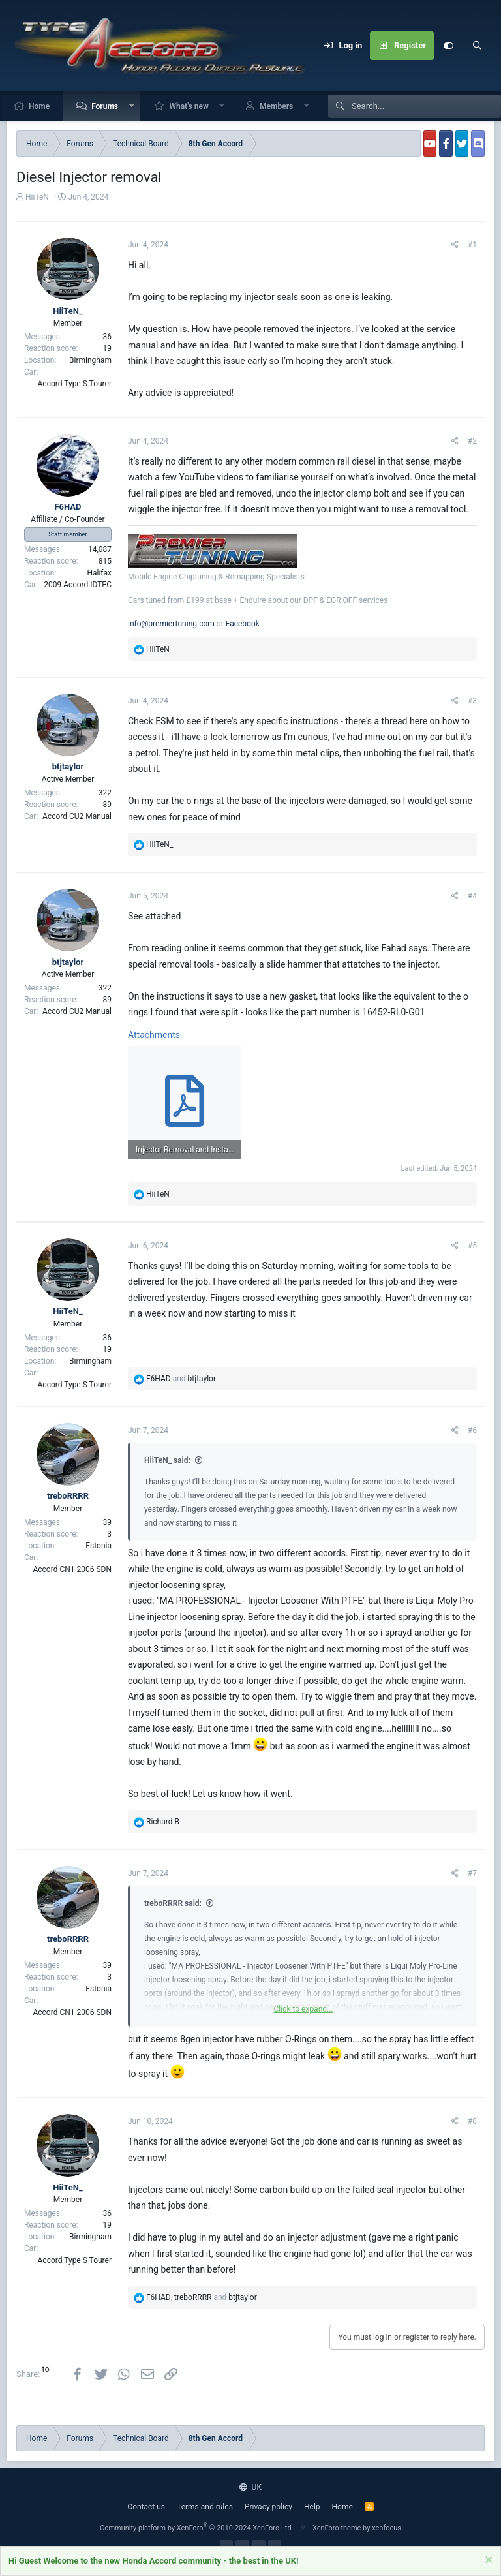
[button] (132, 106)
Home (39, 106)
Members (276, 106)
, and (201, 2297)
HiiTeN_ (38, 197)
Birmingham (90, 360)
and (181, 1378)
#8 (472, 2121)
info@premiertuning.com (171, 623)
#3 (472, 700)
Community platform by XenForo (197, 2528)
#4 (472, 895)
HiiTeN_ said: (167, 1460)
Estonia (98, 1545)
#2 (472, 441)
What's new (188, 106)
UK (250, 2487)
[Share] (455, 245)
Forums (104, 106)
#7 (472, 1873)
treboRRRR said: (173, 1903)
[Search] (477, 45)
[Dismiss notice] (487, 2562)
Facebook (243, 623)
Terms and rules (205, 2506)
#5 (472, 1245)
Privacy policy (268, 2506)
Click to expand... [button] (303, 2009)
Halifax (99, 572)
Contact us (146, 2506)
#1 (472, 244)
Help (312, 2506)
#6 (472, 1430)
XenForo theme (336, 2528)
